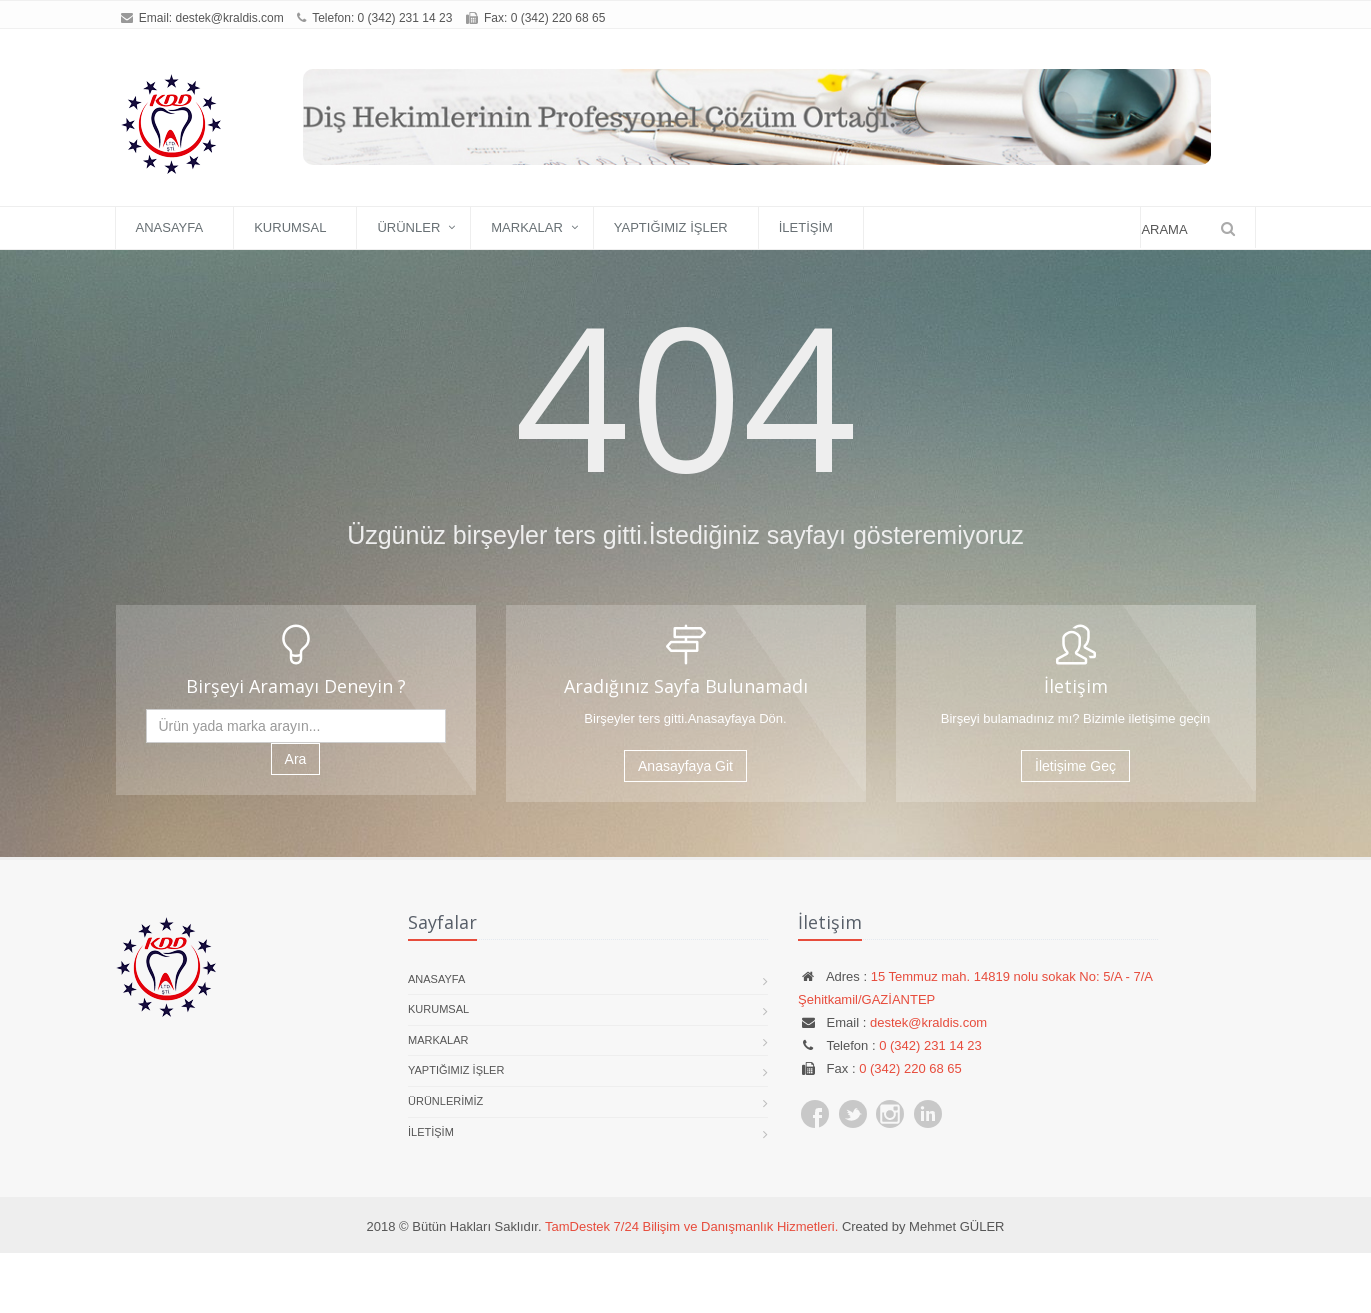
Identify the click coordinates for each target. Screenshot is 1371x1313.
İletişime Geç (1075, 766)
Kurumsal (290, 227)
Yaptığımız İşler (671, 227)
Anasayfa (170, 227)
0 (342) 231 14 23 (405, 18)
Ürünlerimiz (445, 1101)
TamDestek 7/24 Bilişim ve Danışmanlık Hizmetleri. (691, 1226)
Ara (296, 759)
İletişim (806, 227)
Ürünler (408, 227)
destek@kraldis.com (230, 18)
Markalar (527, 227)
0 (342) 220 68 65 (910, 1068)
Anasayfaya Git (685, 766)
